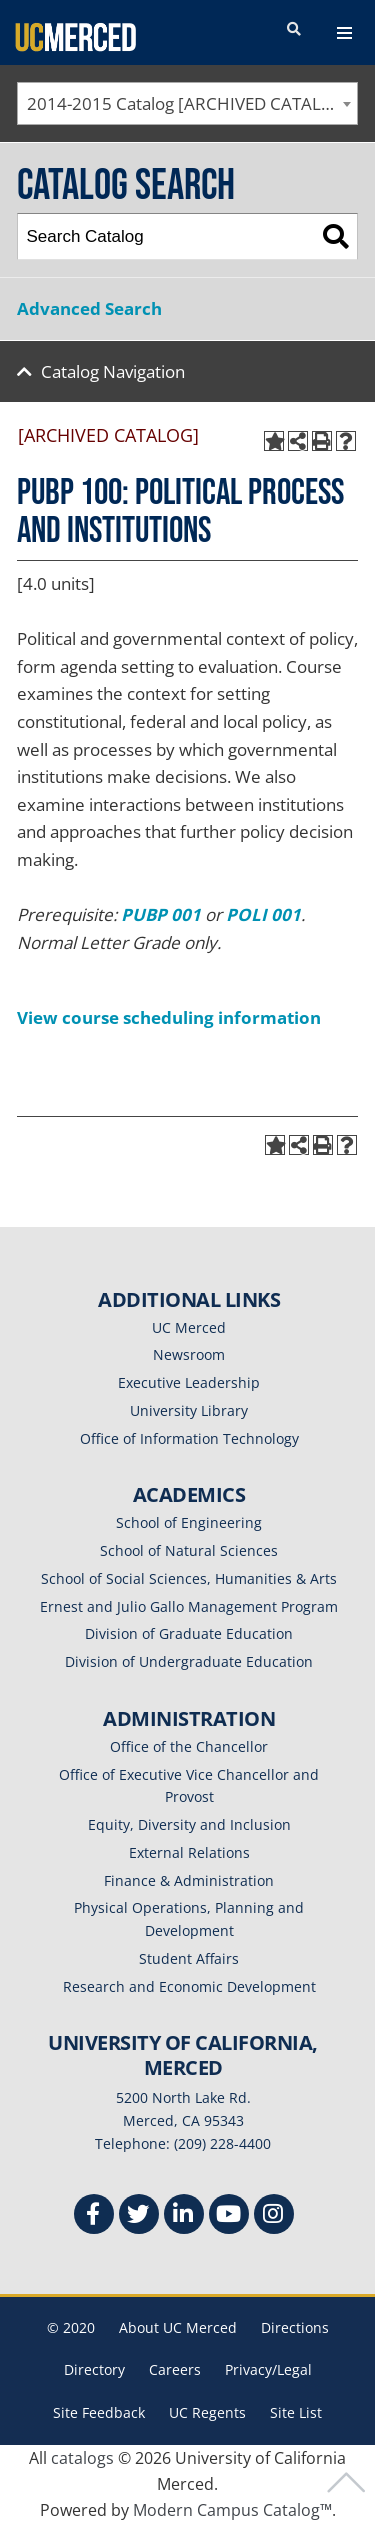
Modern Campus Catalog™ (232, 2510)
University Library (189, 1410)
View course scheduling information (169, 1017)
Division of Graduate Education (189, 1633)
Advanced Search (89, 308)
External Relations (189, 1852)
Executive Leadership (189, 1382)
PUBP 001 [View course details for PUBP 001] (161, 914)
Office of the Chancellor (189, 1746)
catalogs (82, 2458)
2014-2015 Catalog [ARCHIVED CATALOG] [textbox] (189, 103)
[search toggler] (294, 30)
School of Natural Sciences (189, 1550)
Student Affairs (189, 1958)
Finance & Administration (189, 1880)
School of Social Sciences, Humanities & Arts (189, 1578)
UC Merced (189, 1327)
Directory (94, 2369)
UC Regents (207, 2412)
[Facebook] (94, 2216)
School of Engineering (189, 1522)
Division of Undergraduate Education (189, 1661)
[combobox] (187, 103)
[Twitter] (139, 2216)
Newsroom (189, 1354)
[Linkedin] (184, 2216)
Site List (296, 2412)
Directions (295, 2327)
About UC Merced (178, 2327)
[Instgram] (274, 2216)
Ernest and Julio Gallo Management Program (189, 1606)
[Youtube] (229, 2216)
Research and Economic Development (189, 1986)
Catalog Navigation (113, 371)
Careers (175, 2369)
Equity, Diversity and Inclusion (189, 1824)
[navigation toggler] (344, 33)
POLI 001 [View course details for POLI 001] (263, 914)
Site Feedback (99, 2412)
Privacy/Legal (268, 2369)
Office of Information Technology (189, 1438)
